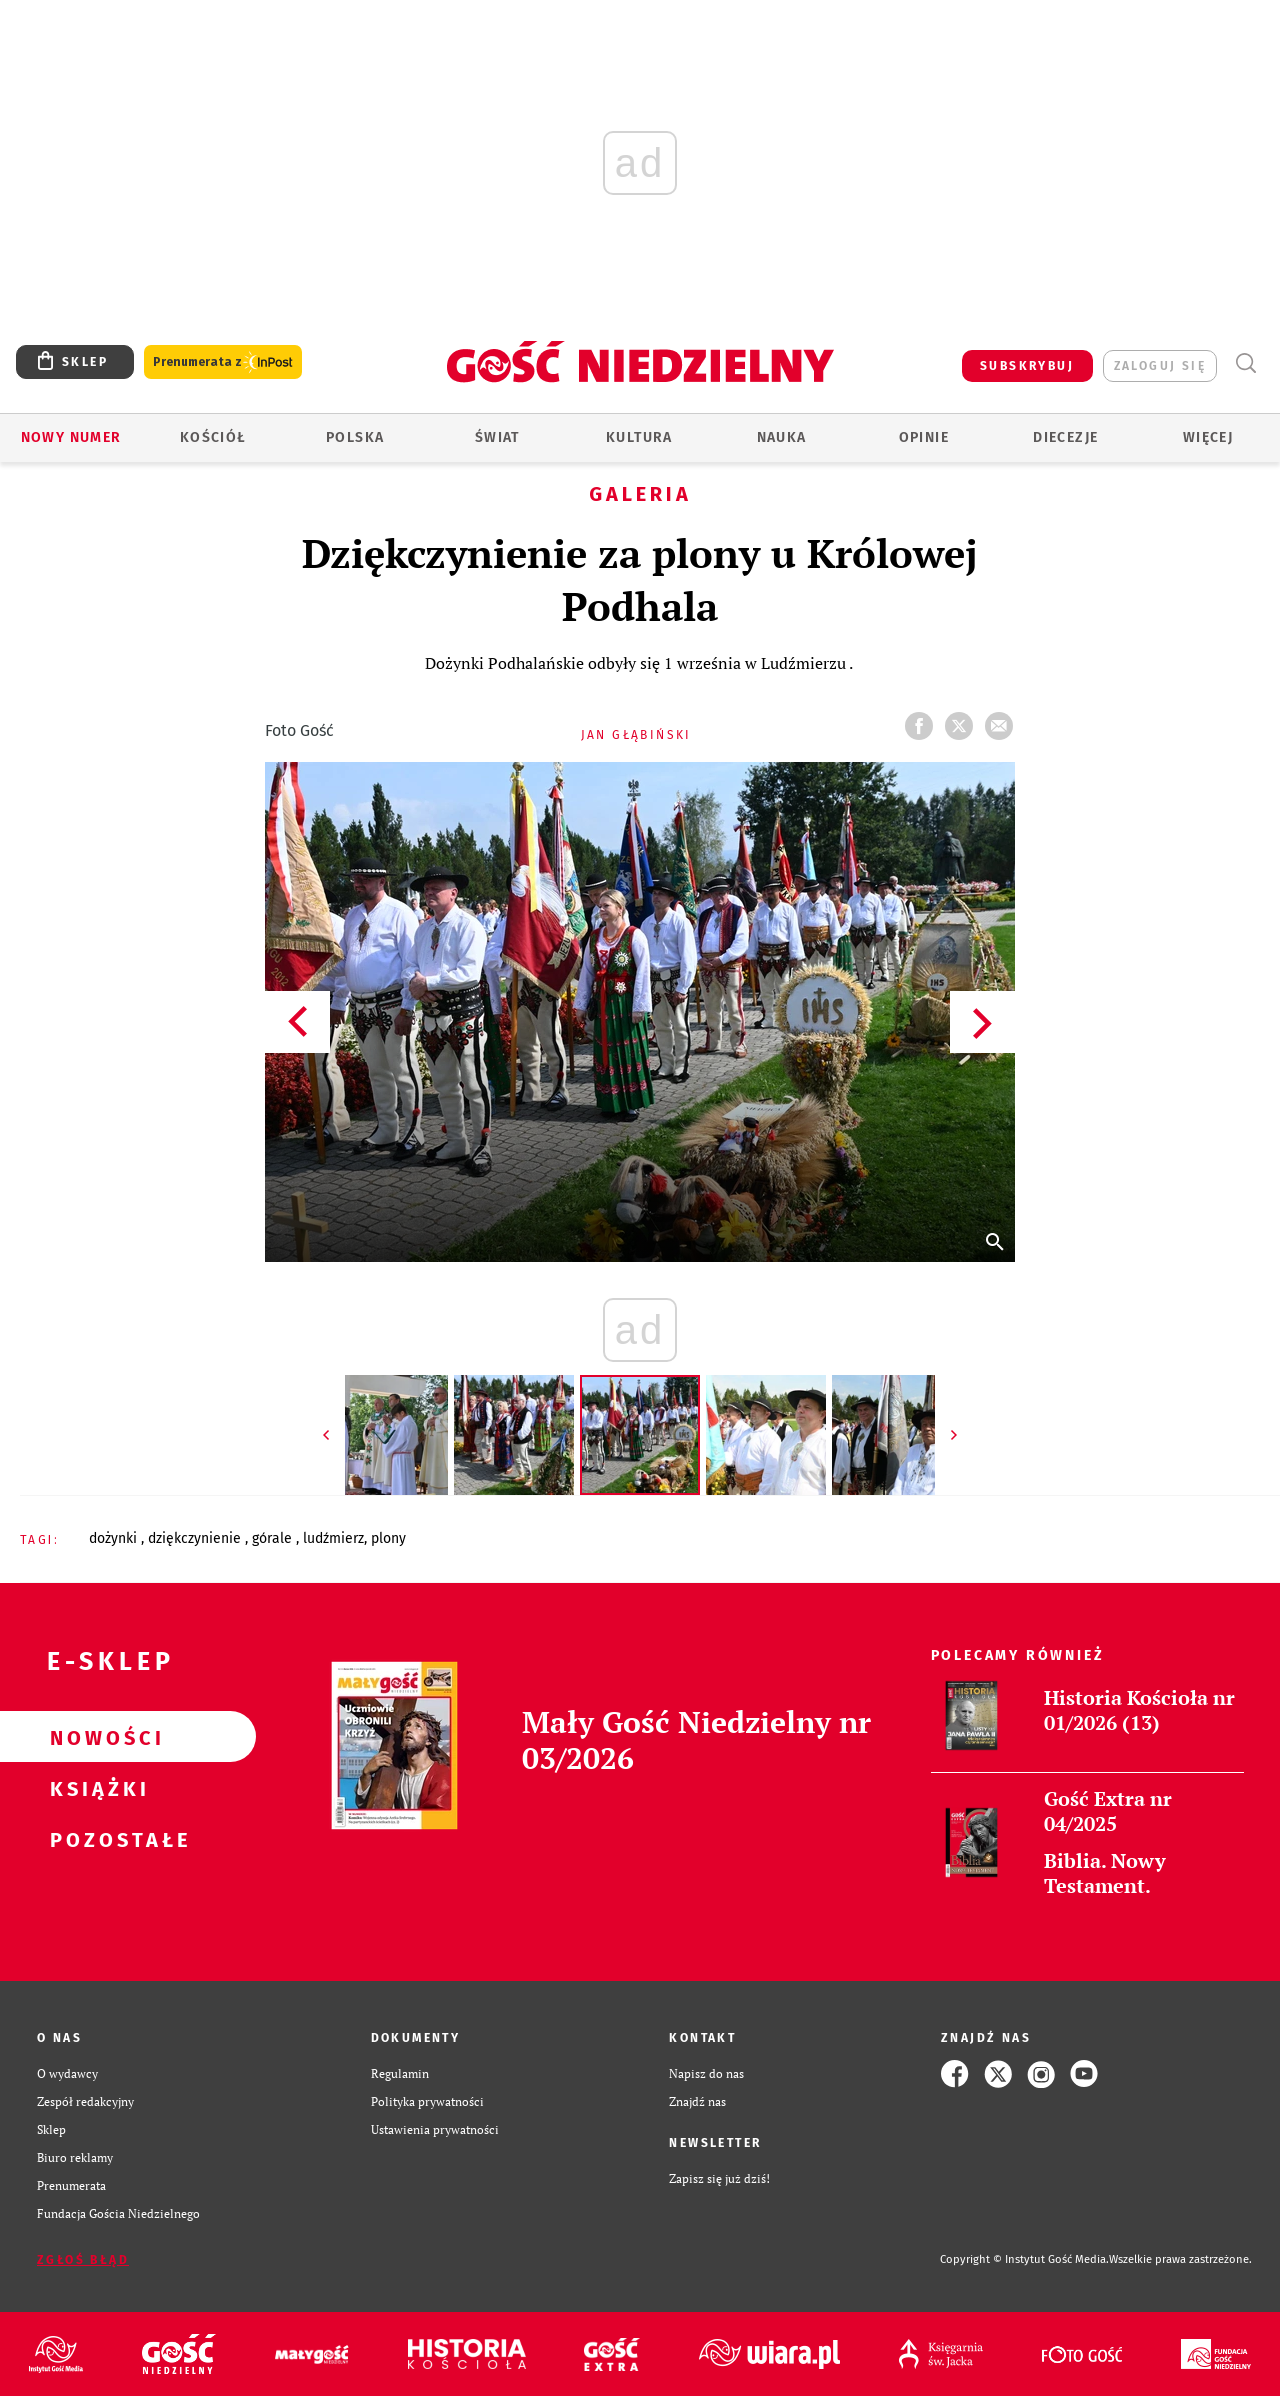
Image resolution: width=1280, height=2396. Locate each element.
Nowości (96, 1737)
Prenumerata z (223, 362)
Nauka (782, 437)
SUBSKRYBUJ (1027, 366)
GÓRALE (274, 1538)
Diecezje (1065, 437)
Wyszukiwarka (1245, 363)
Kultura (639, 437)
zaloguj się (1160, 366)
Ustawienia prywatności (435, 2129)
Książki (96, 1788)
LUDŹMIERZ (333, 1538)
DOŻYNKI (115, 1538)
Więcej (1208, 437)
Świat (497, 437)
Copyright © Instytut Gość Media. (1024, 2259)
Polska (355, 437)
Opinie (924, 437)
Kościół (213, 437)
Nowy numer (71, 437)
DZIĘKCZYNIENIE (196, 1538)
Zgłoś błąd (83, 2260)
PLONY (388, 1538)
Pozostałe (96, 1839)
